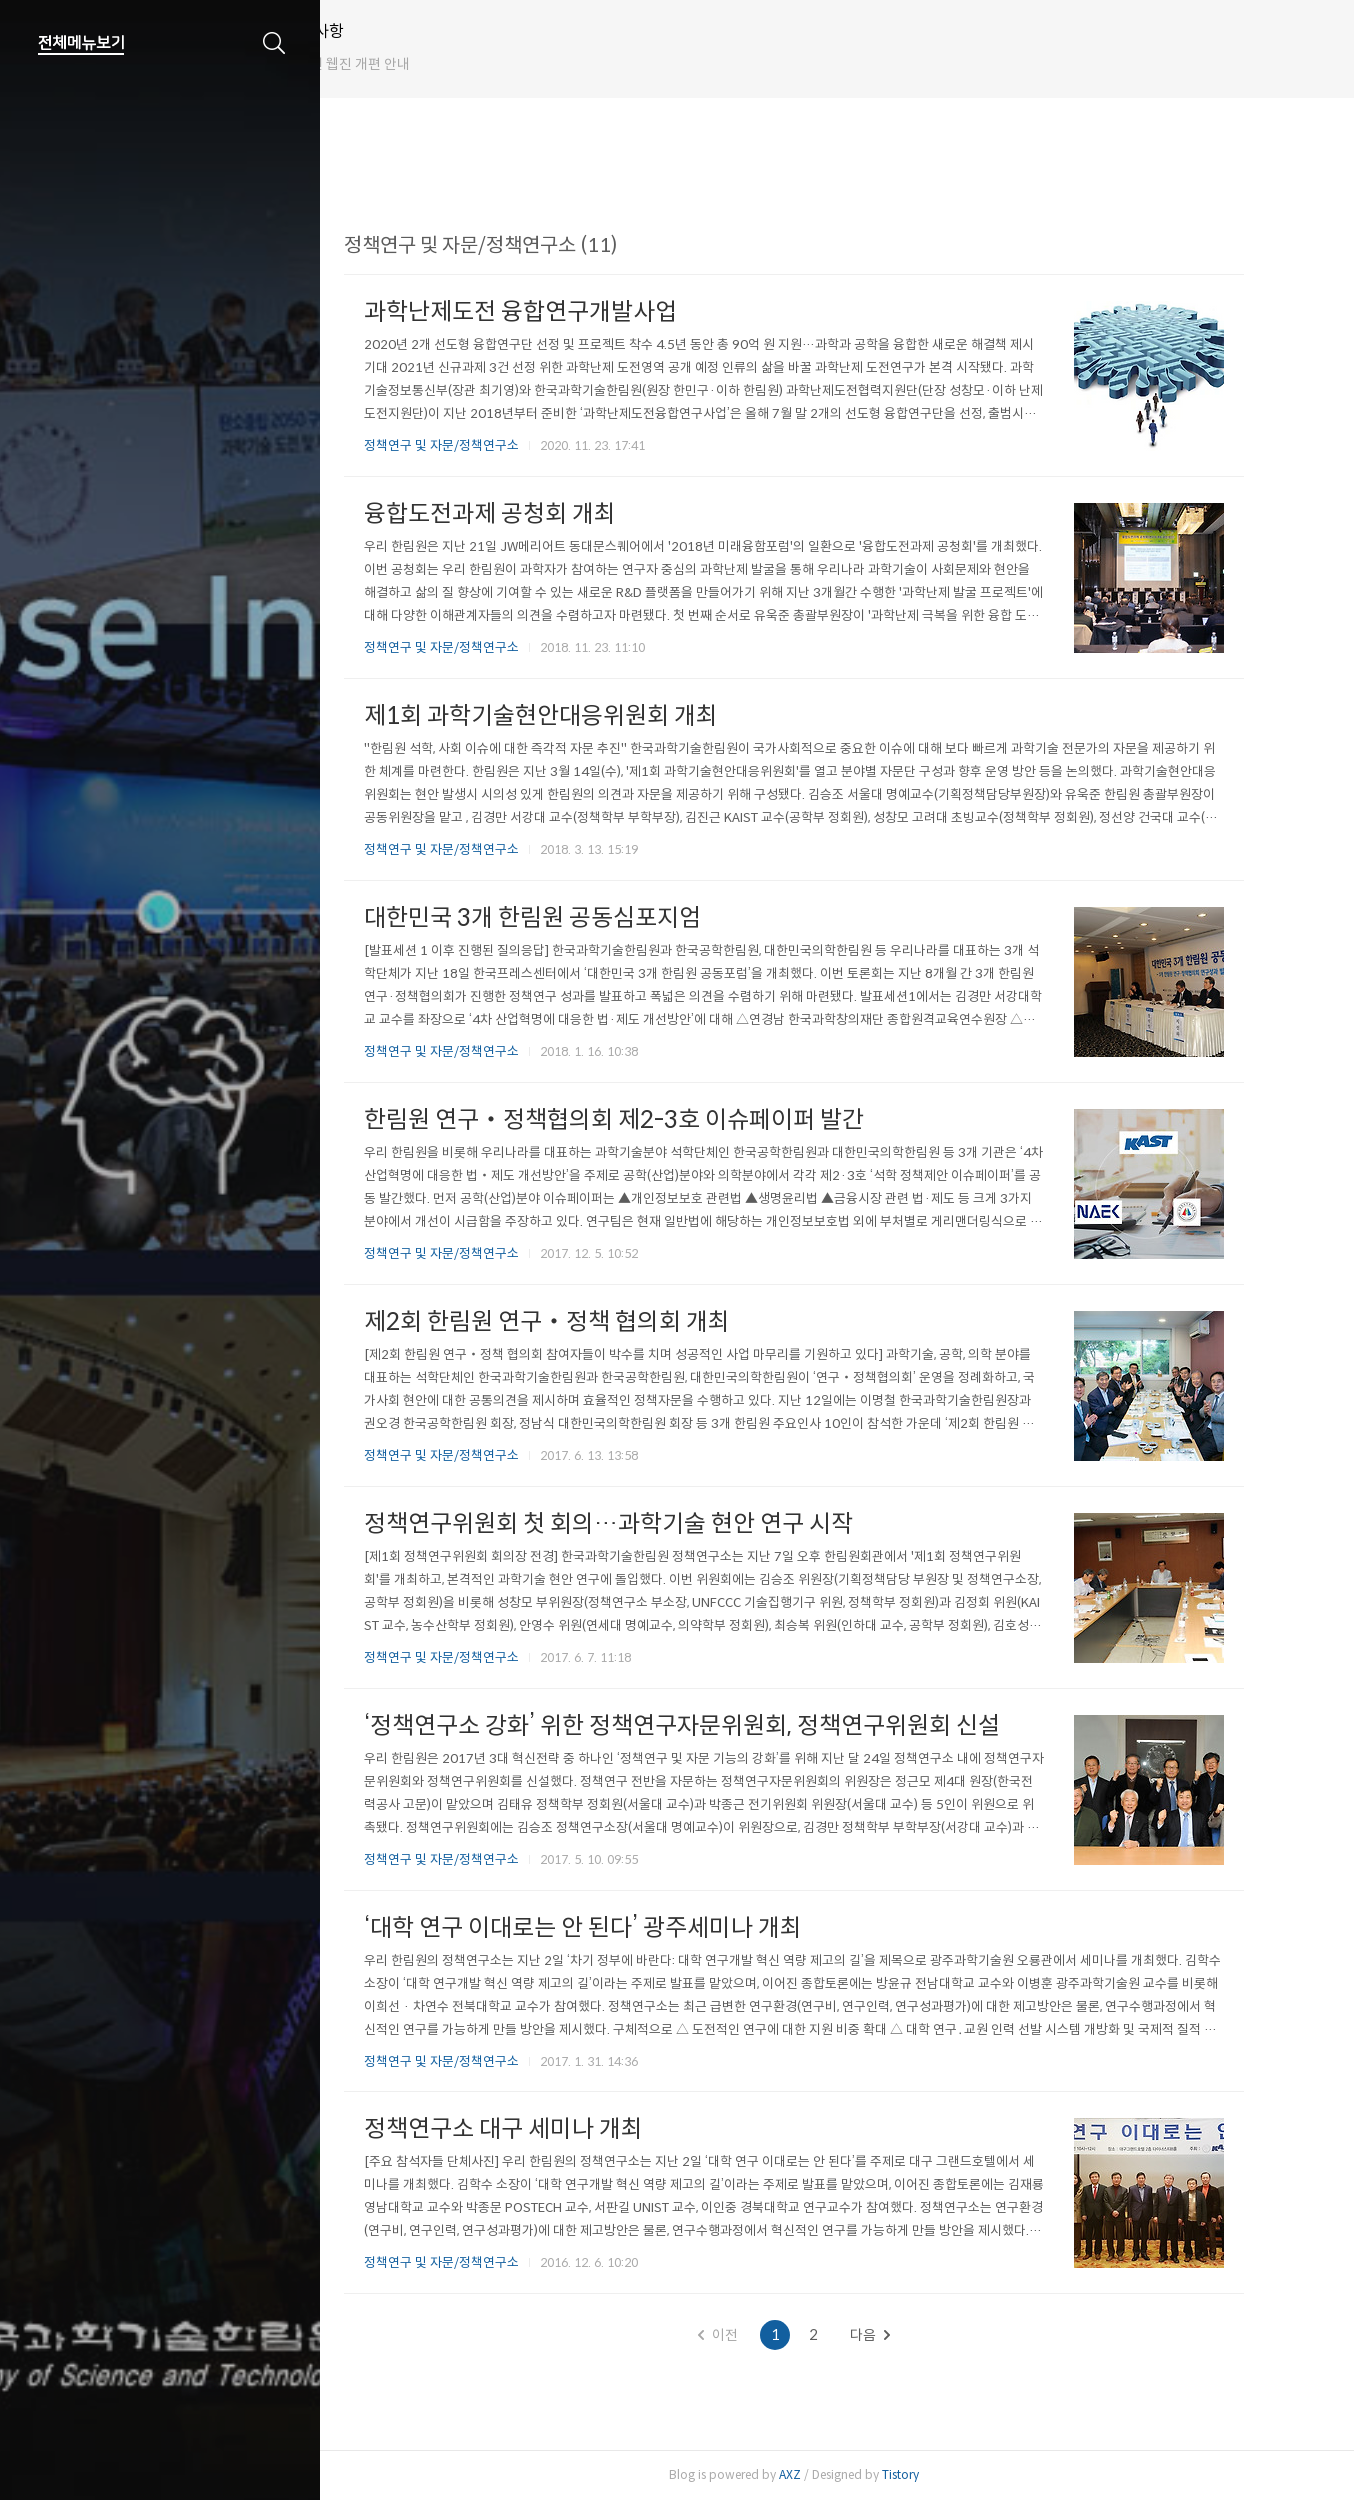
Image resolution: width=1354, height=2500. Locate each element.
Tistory (939, 2474)
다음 (909, 2335)
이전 (757, 2335)
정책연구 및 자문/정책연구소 (480, 445)
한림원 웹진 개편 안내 (424, 64)
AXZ (829, 2474)
